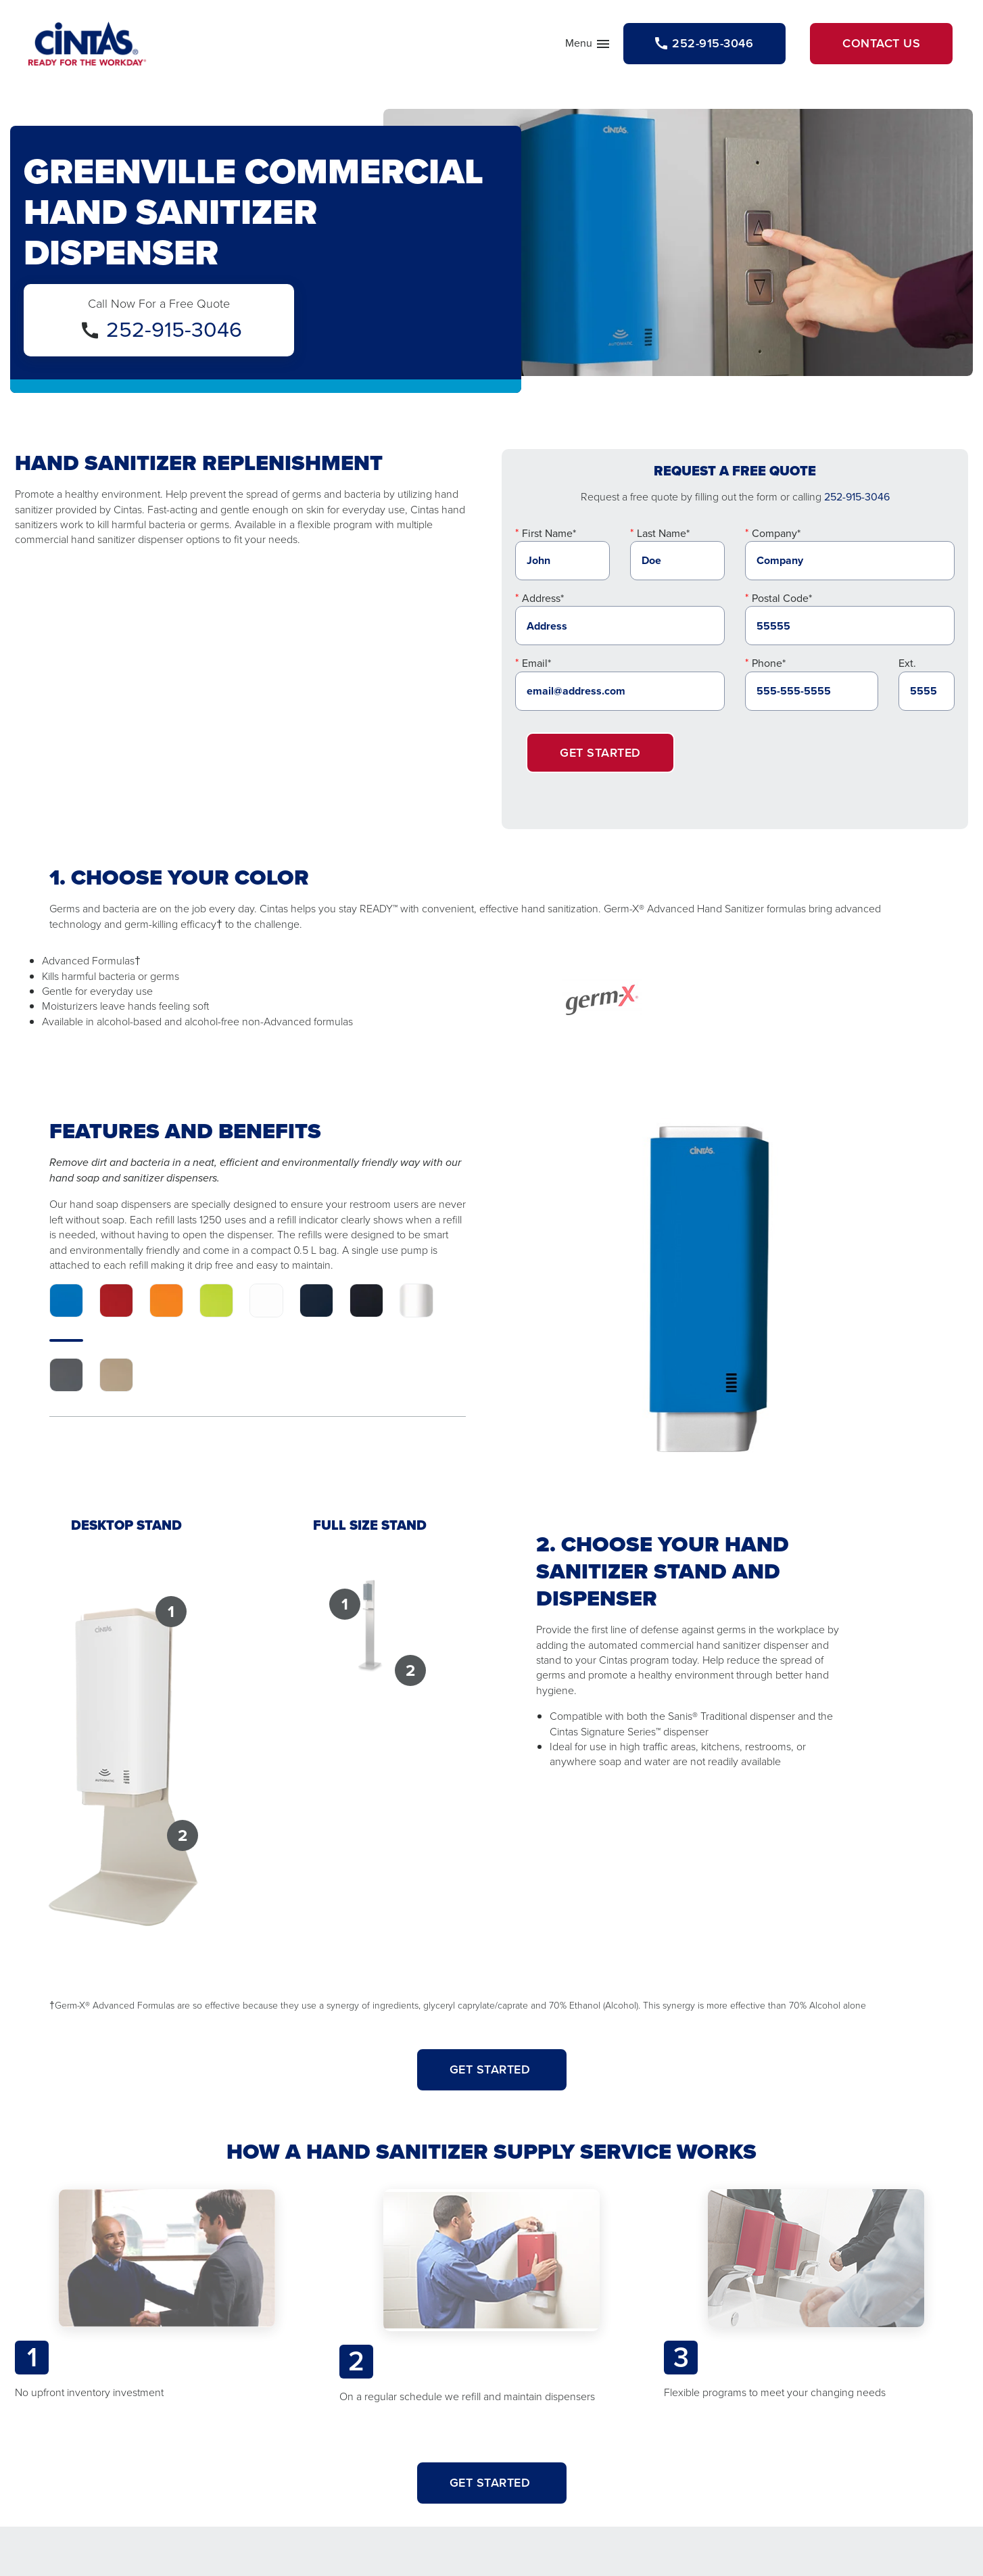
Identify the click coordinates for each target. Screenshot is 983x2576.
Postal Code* (782, 598)
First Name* (549, 533)
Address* (543, 598)
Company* (776, 533)
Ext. (907, 663)
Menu (588, 46)
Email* (536, 663)
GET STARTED (492, 2069)
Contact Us (881, 43)
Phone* (769, 663)
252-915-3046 (174, 329)
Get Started (600, 753)
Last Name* (663, 533)
